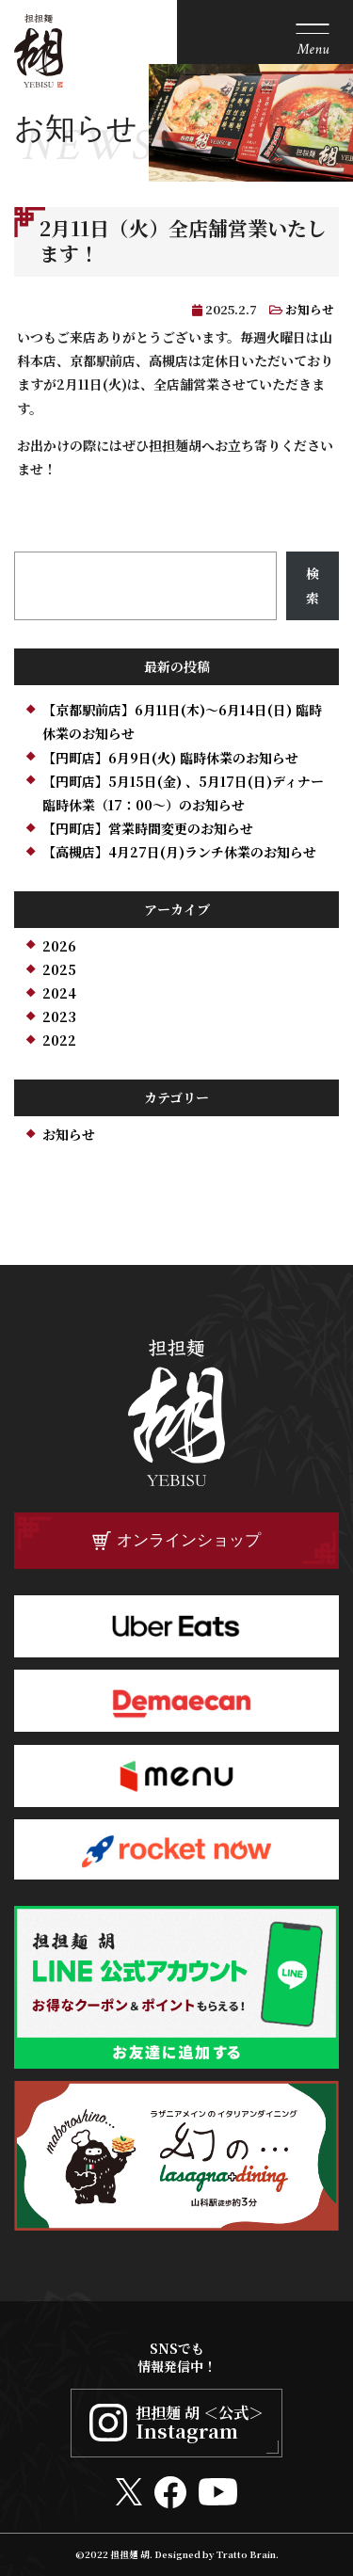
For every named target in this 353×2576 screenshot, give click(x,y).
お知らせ (309, 309)
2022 (59, 1040)
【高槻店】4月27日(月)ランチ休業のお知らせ (179, 851)
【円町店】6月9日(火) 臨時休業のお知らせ (170, 757)
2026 (59, 945)
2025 (59, 969)
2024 (59, 993)
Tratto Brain (246, 2554)
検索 (312, 585)
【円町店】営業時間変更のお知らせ (147, 828)
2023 (59, 1016)
